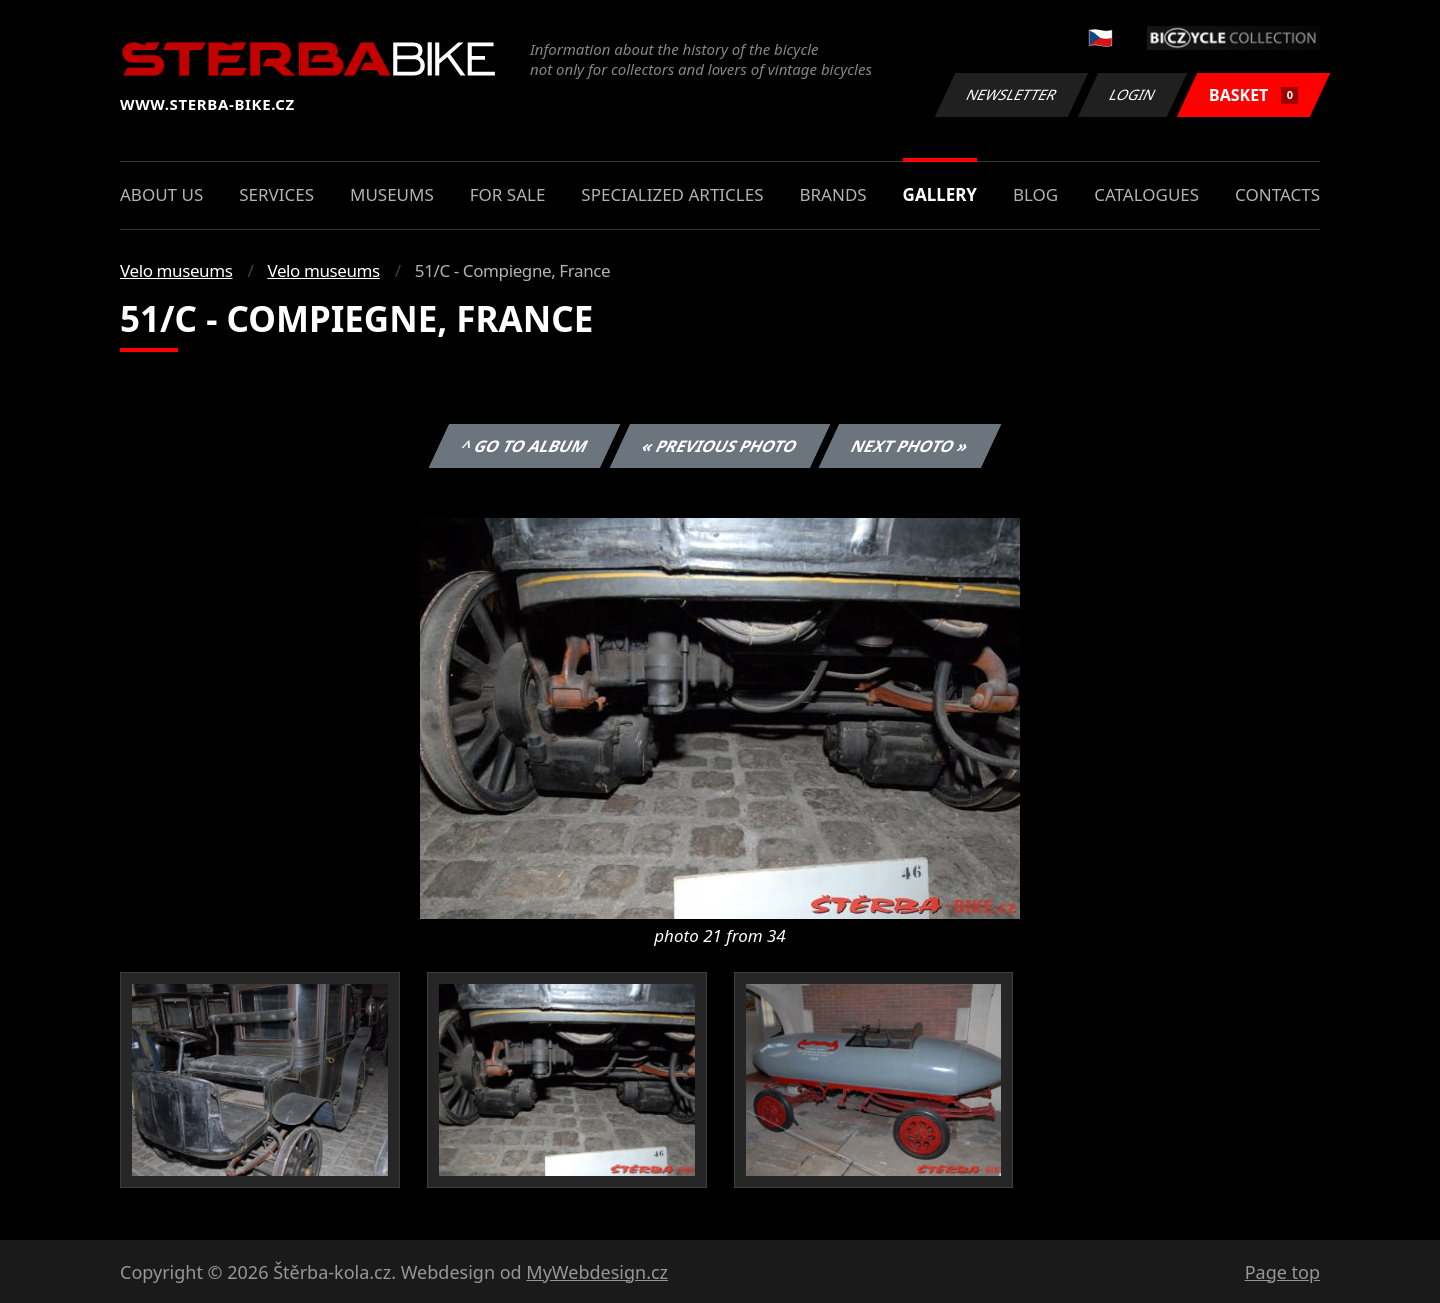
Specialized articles (672, 194)
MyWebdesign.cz (597, 1272)
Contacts (1277, 194)
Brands (832, 194)
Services (276, 194)
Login (1133, 94)
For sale (508, 194)
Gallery (940, 194)
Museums (392, 194)
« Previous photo (720, 446)
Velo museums (176, 270)
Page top (1282, 1272)
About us (161, 194)
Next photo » (910, 446)
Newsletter (1011, 94)
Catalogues (1146, 194)
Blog (1035, 194)
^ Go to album (524, 446)
